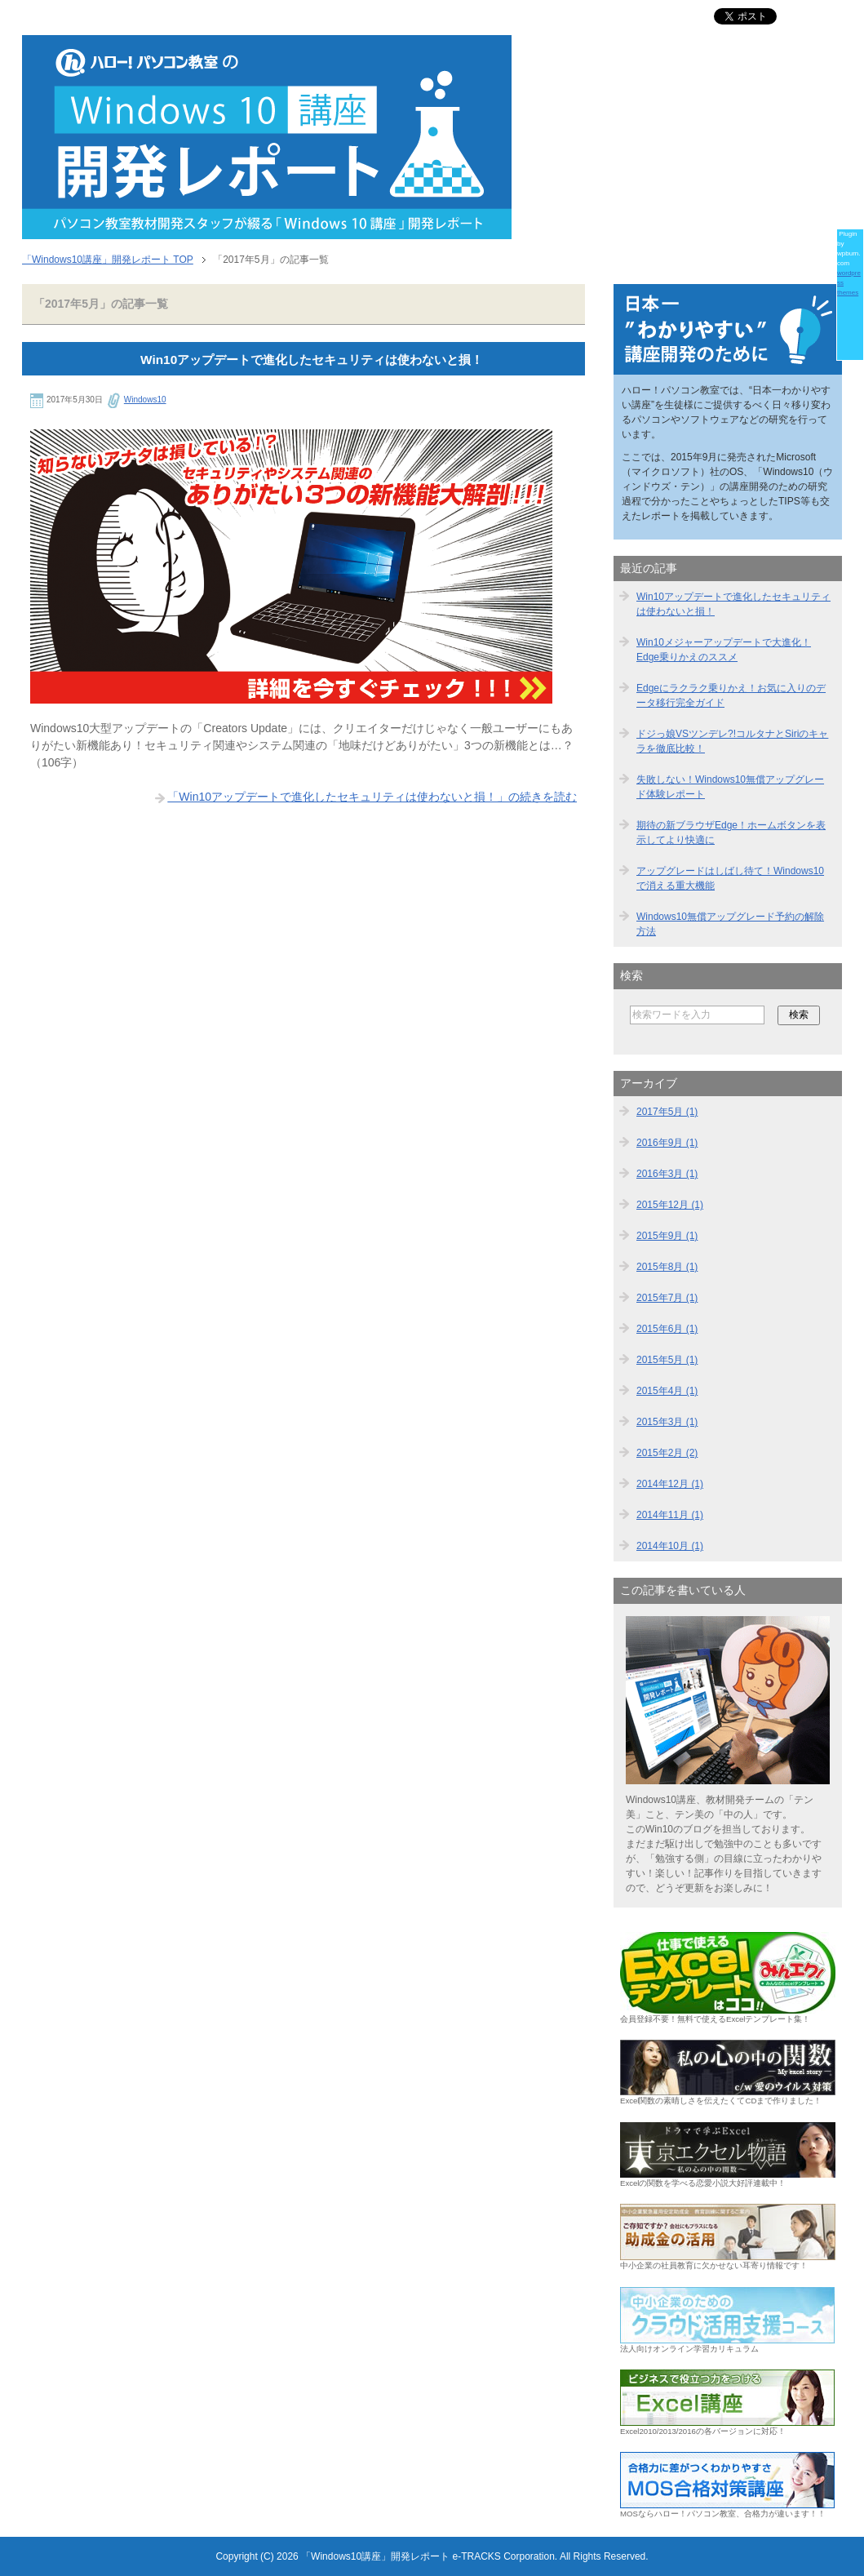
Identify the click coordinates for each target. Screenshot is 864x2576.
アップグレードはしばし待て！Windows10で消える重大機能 (730, 878)
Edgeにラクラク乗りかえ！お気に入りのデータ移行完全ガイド (731, 695)
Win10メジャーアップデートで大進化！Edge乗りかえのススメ (723, 650)
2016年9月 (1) (667, 1142)
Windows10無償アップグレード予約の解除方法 (730, 924)
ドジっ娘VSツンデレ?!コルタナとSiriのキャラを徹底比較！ (732, 741)
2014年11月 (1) (669, 1515)
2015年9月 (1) (667, 1235)
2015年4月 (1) (667, 1391)
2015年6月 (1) (667, 1329)
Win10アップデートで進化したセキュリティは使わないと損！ (311, 359)
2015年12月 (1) (669, 1204)
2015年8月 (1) (667, 1266)
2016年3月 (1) (667, 1173)
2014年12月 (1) (669, 1484)
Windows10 (145, 399)
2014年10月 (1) (669, 1546)
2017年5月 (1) (667, 1111)
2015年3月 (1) (667, 1422)
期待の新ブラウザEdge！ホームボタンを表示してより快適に (731, 832)
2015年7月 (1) (667, 1298)
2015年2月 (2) (667, 1453)
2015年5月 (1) (667, 1360)
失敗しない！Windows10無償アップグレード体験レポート (730, 787)
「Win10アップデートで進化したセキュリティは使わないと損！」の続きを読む (372, 796)
